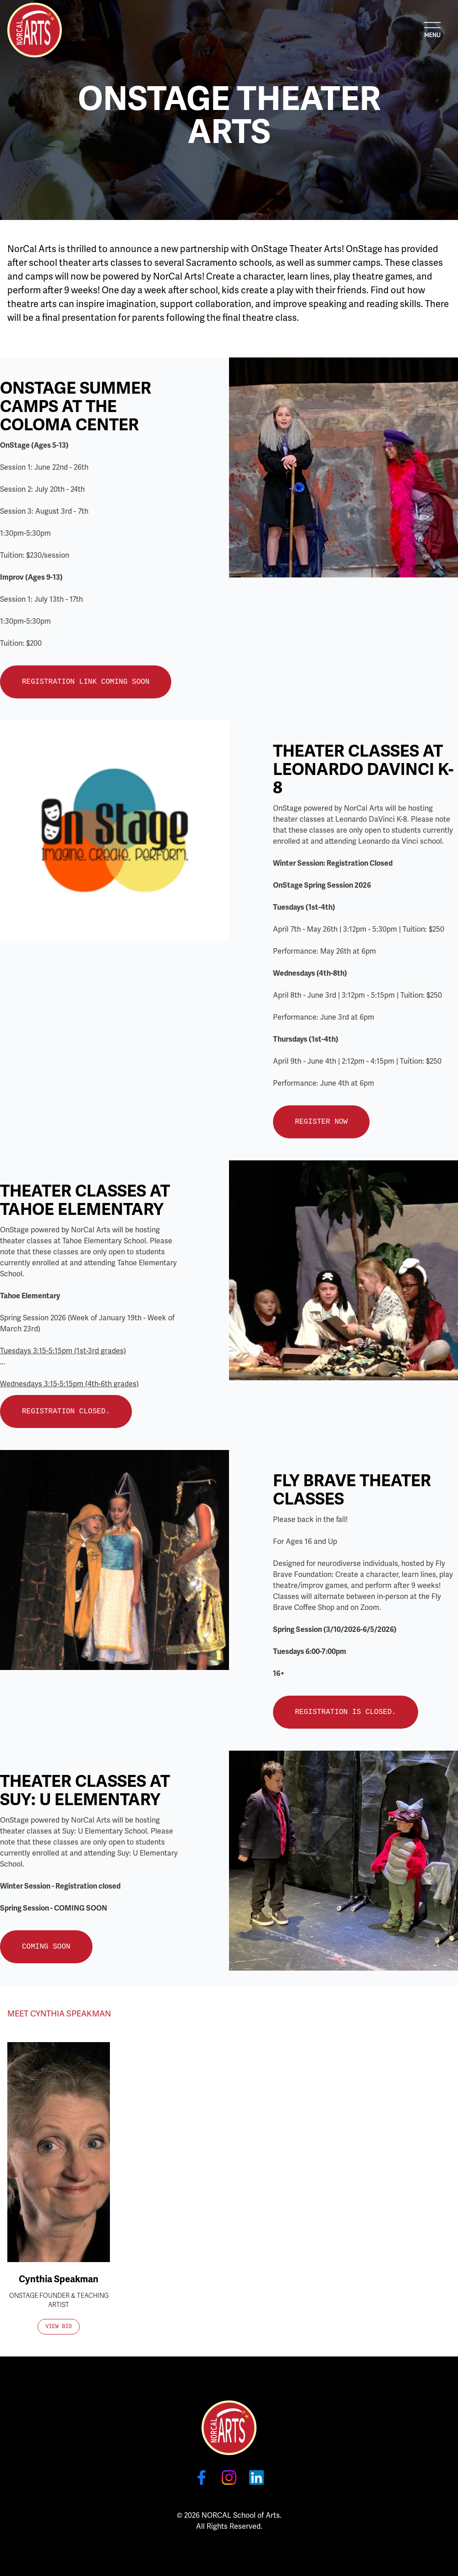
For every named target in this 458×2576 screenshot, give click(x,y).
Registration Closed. (66, 1411)
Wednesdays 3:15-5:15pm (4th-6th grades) (69, 1384)
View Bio (58, 2326)
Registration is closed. (345, 1712)
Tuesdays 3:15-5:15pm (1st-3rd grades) (63, 1351)
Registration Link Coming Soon (85, 682)
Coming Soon (46, 1947)
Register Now (321, 1122)
